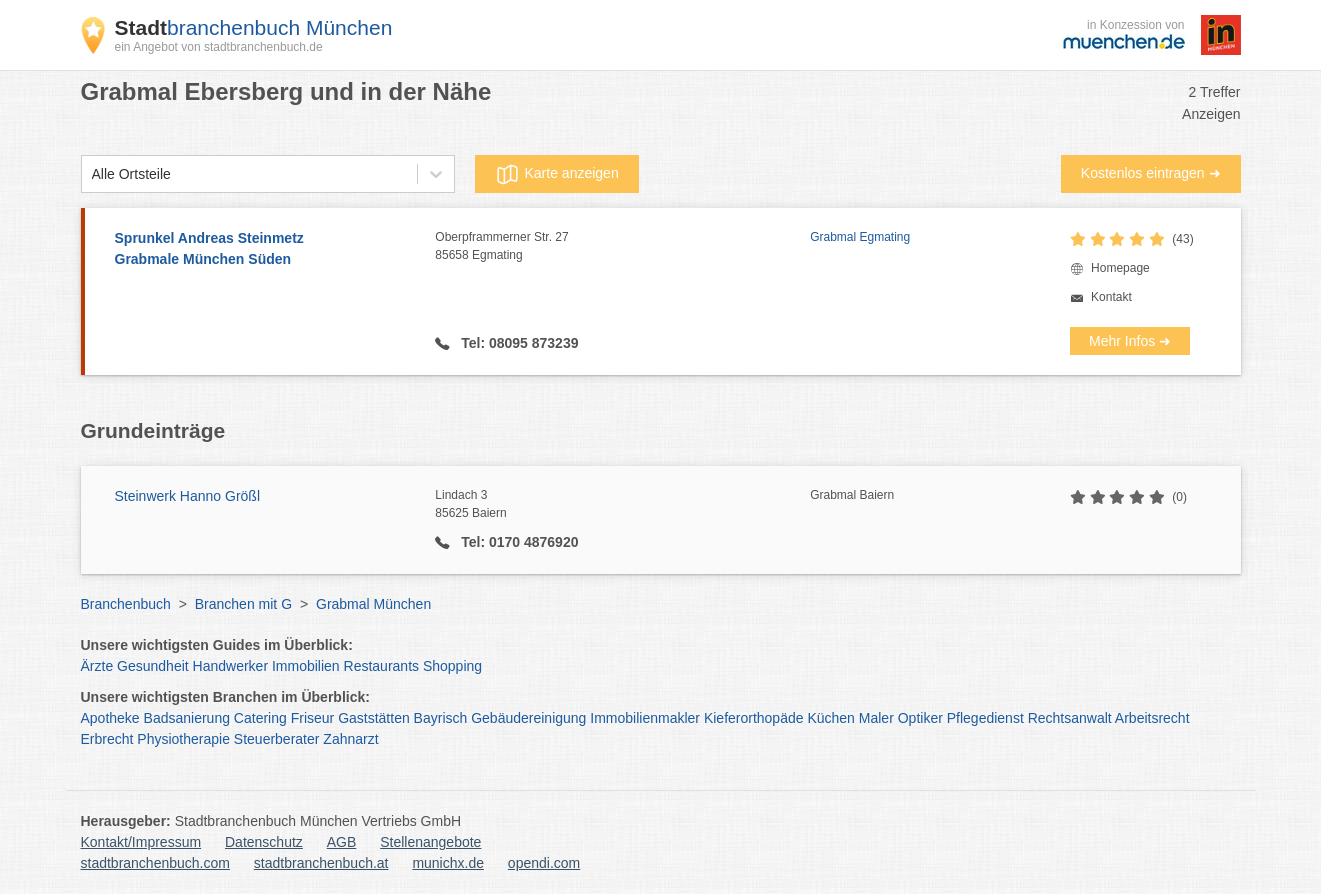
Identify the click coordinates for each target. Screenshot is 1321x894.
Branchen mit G (243, 604)
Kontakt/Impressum (141, 842)
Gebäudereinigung (528, 718)
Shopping (452, 666)
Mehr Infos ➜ (1130, 341)
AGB (342, 842)
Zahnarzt (350, 739)
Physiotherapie (183, 739)
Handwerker (230, 666)
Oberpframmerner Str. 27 (622, 247)
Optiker (920, 718)
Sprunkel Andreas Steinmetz (265, 250)
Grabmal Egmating (860, 237)
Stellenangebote (430, 842)
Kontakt (1111, 297)
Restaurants (381, 666)
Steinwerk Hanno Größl (188, 496)
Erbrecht (107, 739)
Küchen (830, 718)
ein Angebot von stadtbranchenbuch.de (219, 47)
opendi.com (544, 863)
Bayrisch (441, 718)
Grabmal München (373, 604)
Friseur (313, 718)
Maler (876, 718)
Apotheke (110, 718)
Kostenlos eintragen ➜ (1151, 173)
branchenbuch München (254, 27)
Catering (260, 718)
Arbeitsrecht (1152, 718)
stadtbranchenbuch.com (155, 863)
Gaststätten (374, 718)
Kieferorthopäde (754, 718)
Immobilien (306, 666)
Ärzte (97, 666)
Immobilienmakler (645, 718)
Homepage (1120, 268)
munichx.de (448, 863)
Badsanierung (187, 718)
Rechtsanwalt (1070, 718)
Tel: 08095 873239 (517, 343)
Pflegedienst (985, 718)
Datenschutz (264, 842)
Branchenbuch (126, 604)
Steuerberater (277, 739)
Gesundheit (153, 666)
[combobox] (92, 174)
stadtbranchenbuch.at (321, 863)
